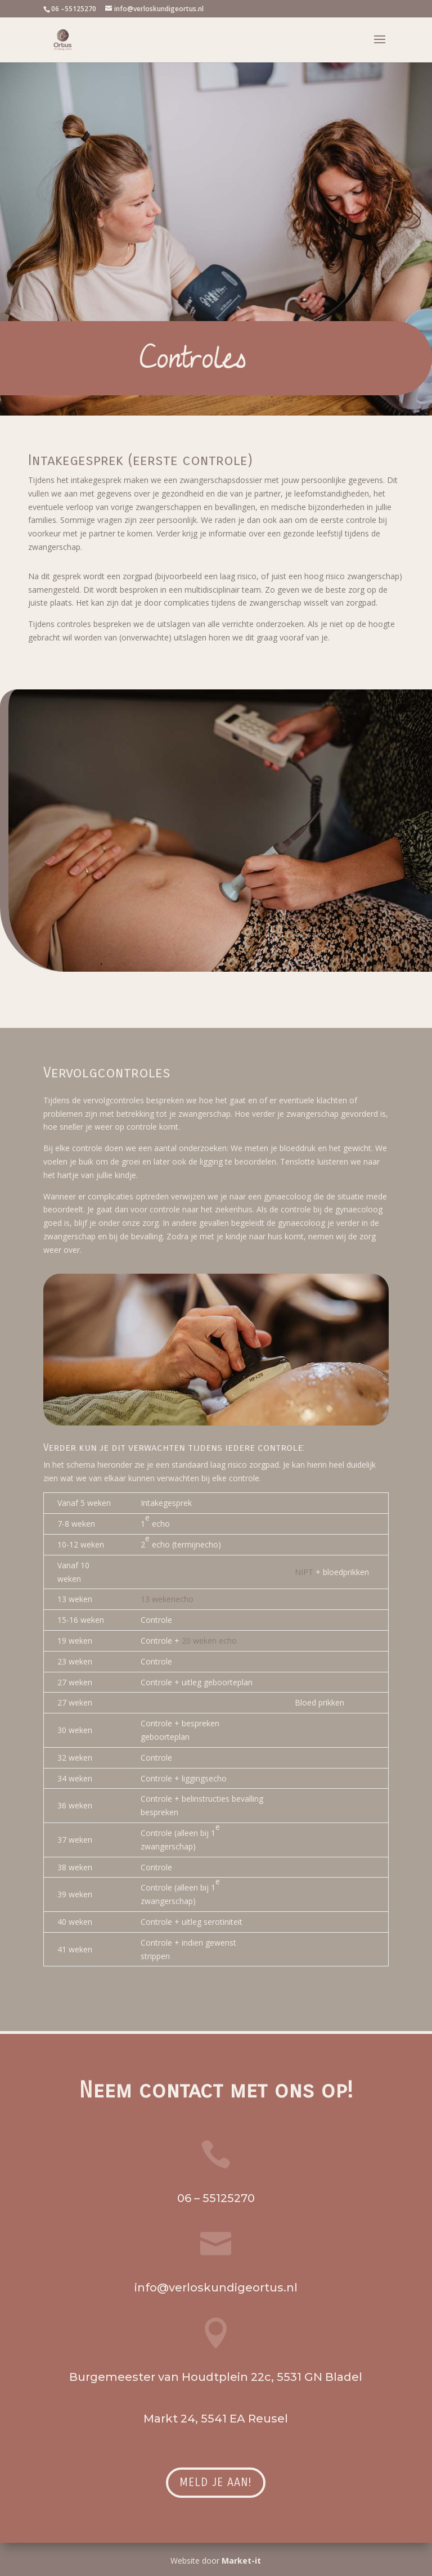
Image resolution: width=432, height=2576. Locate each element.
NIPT (304, 1572)
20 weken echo (208, 1640)
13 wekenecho (167, 1599)
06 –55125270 (73, 8)
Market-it (241, 2560)
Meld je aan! (215, 2482)
